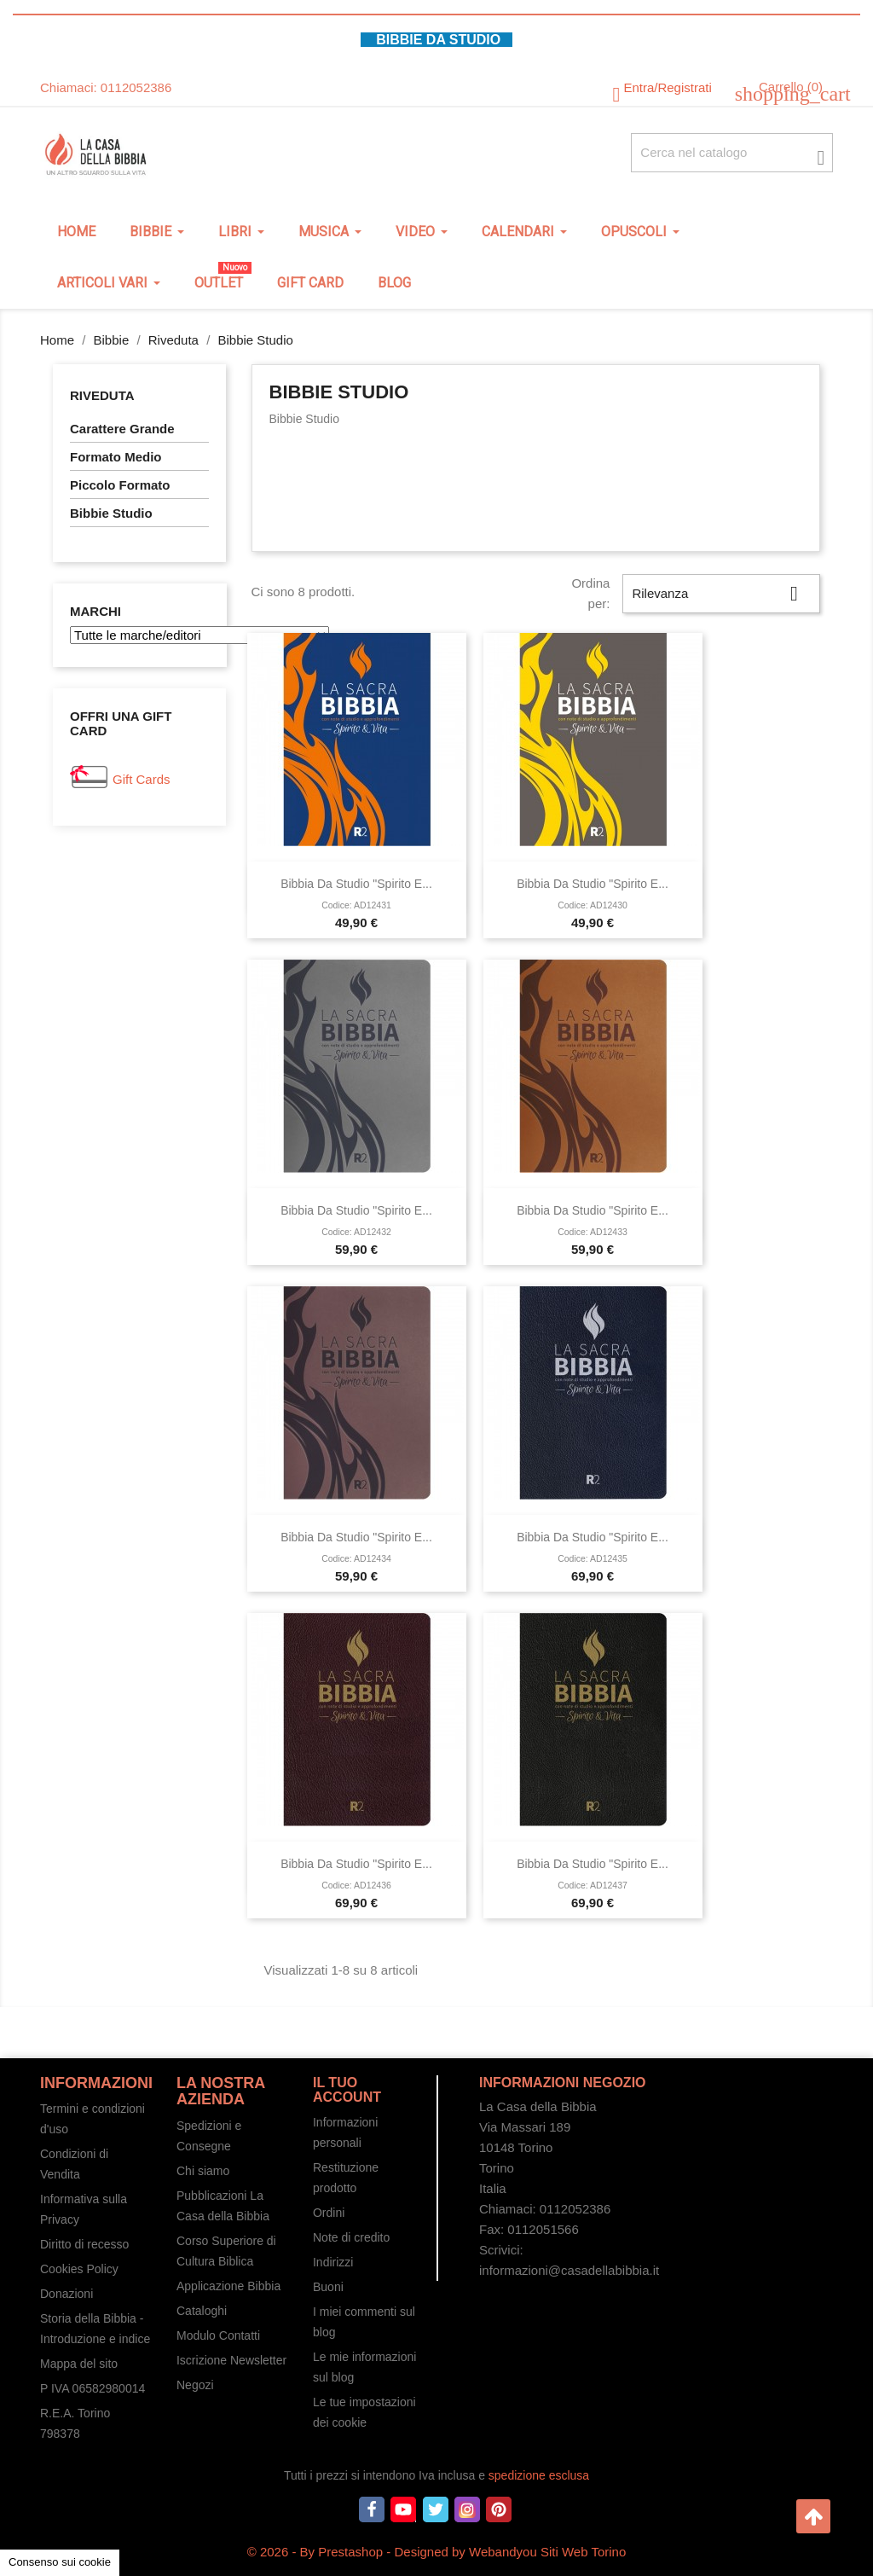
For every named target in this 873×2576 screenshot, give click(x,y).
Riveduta (102, 395)
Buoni (328, 2287)
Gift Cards (142, 779)
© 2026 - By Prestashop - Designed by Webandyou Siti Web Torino (437, 2551)
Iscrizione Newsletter (231, 2360)
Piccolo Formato (120, 485)
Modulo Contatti (218, 2335)
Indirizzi (333, 2262)
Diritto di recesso (84, 2244)
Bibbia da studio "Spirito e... (356, 884)
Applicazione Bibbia (228, 2286)
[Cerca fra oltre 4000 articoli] (732, 152)
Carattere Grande (122, 428)
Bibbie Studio (111, 513)
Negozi (195, 2385)
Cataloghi (201, 2311)
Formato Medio (116, 457)
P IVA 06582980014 (92, 2388)
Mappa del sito (79, 2363)
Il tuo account (347, 2090)
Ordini (328, 2212)
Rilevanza (721, 594)
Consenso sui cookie (60, 2562)
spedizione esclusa (539, 2475)
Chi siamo (202, 2171)
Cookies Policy (79, 2269)
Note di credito (351, 2237)
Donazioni (66, 2293)
